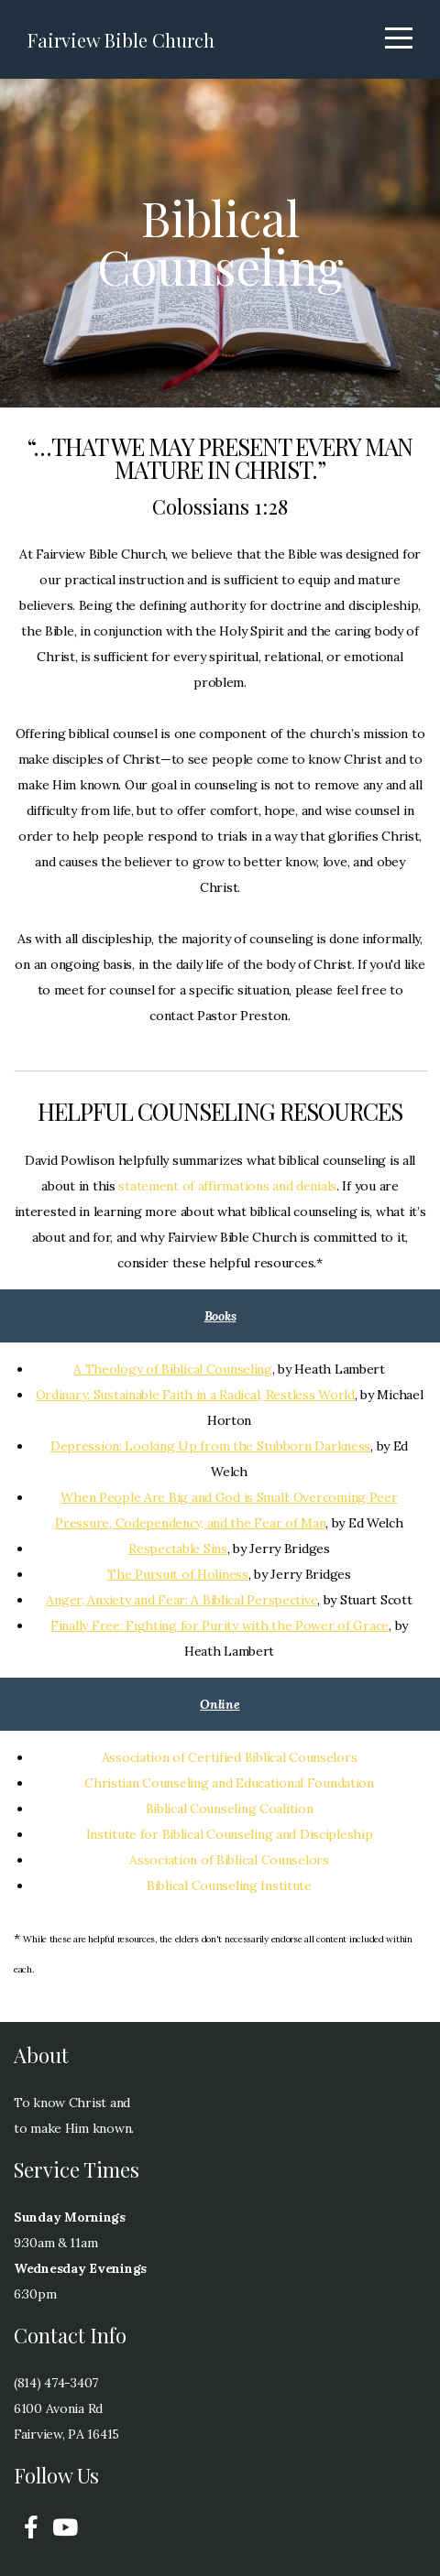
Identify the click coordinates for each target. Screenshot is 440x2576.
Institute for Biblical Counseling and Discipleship (229, 1834)
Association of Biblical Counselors (228, 1860)
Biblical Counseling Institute (229, 1885)
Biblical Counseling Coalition (230, 1808)
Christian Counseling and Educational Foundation (229, 1783)
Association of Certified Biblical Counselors (230, 1757)
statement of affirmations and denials (227, 1186)
